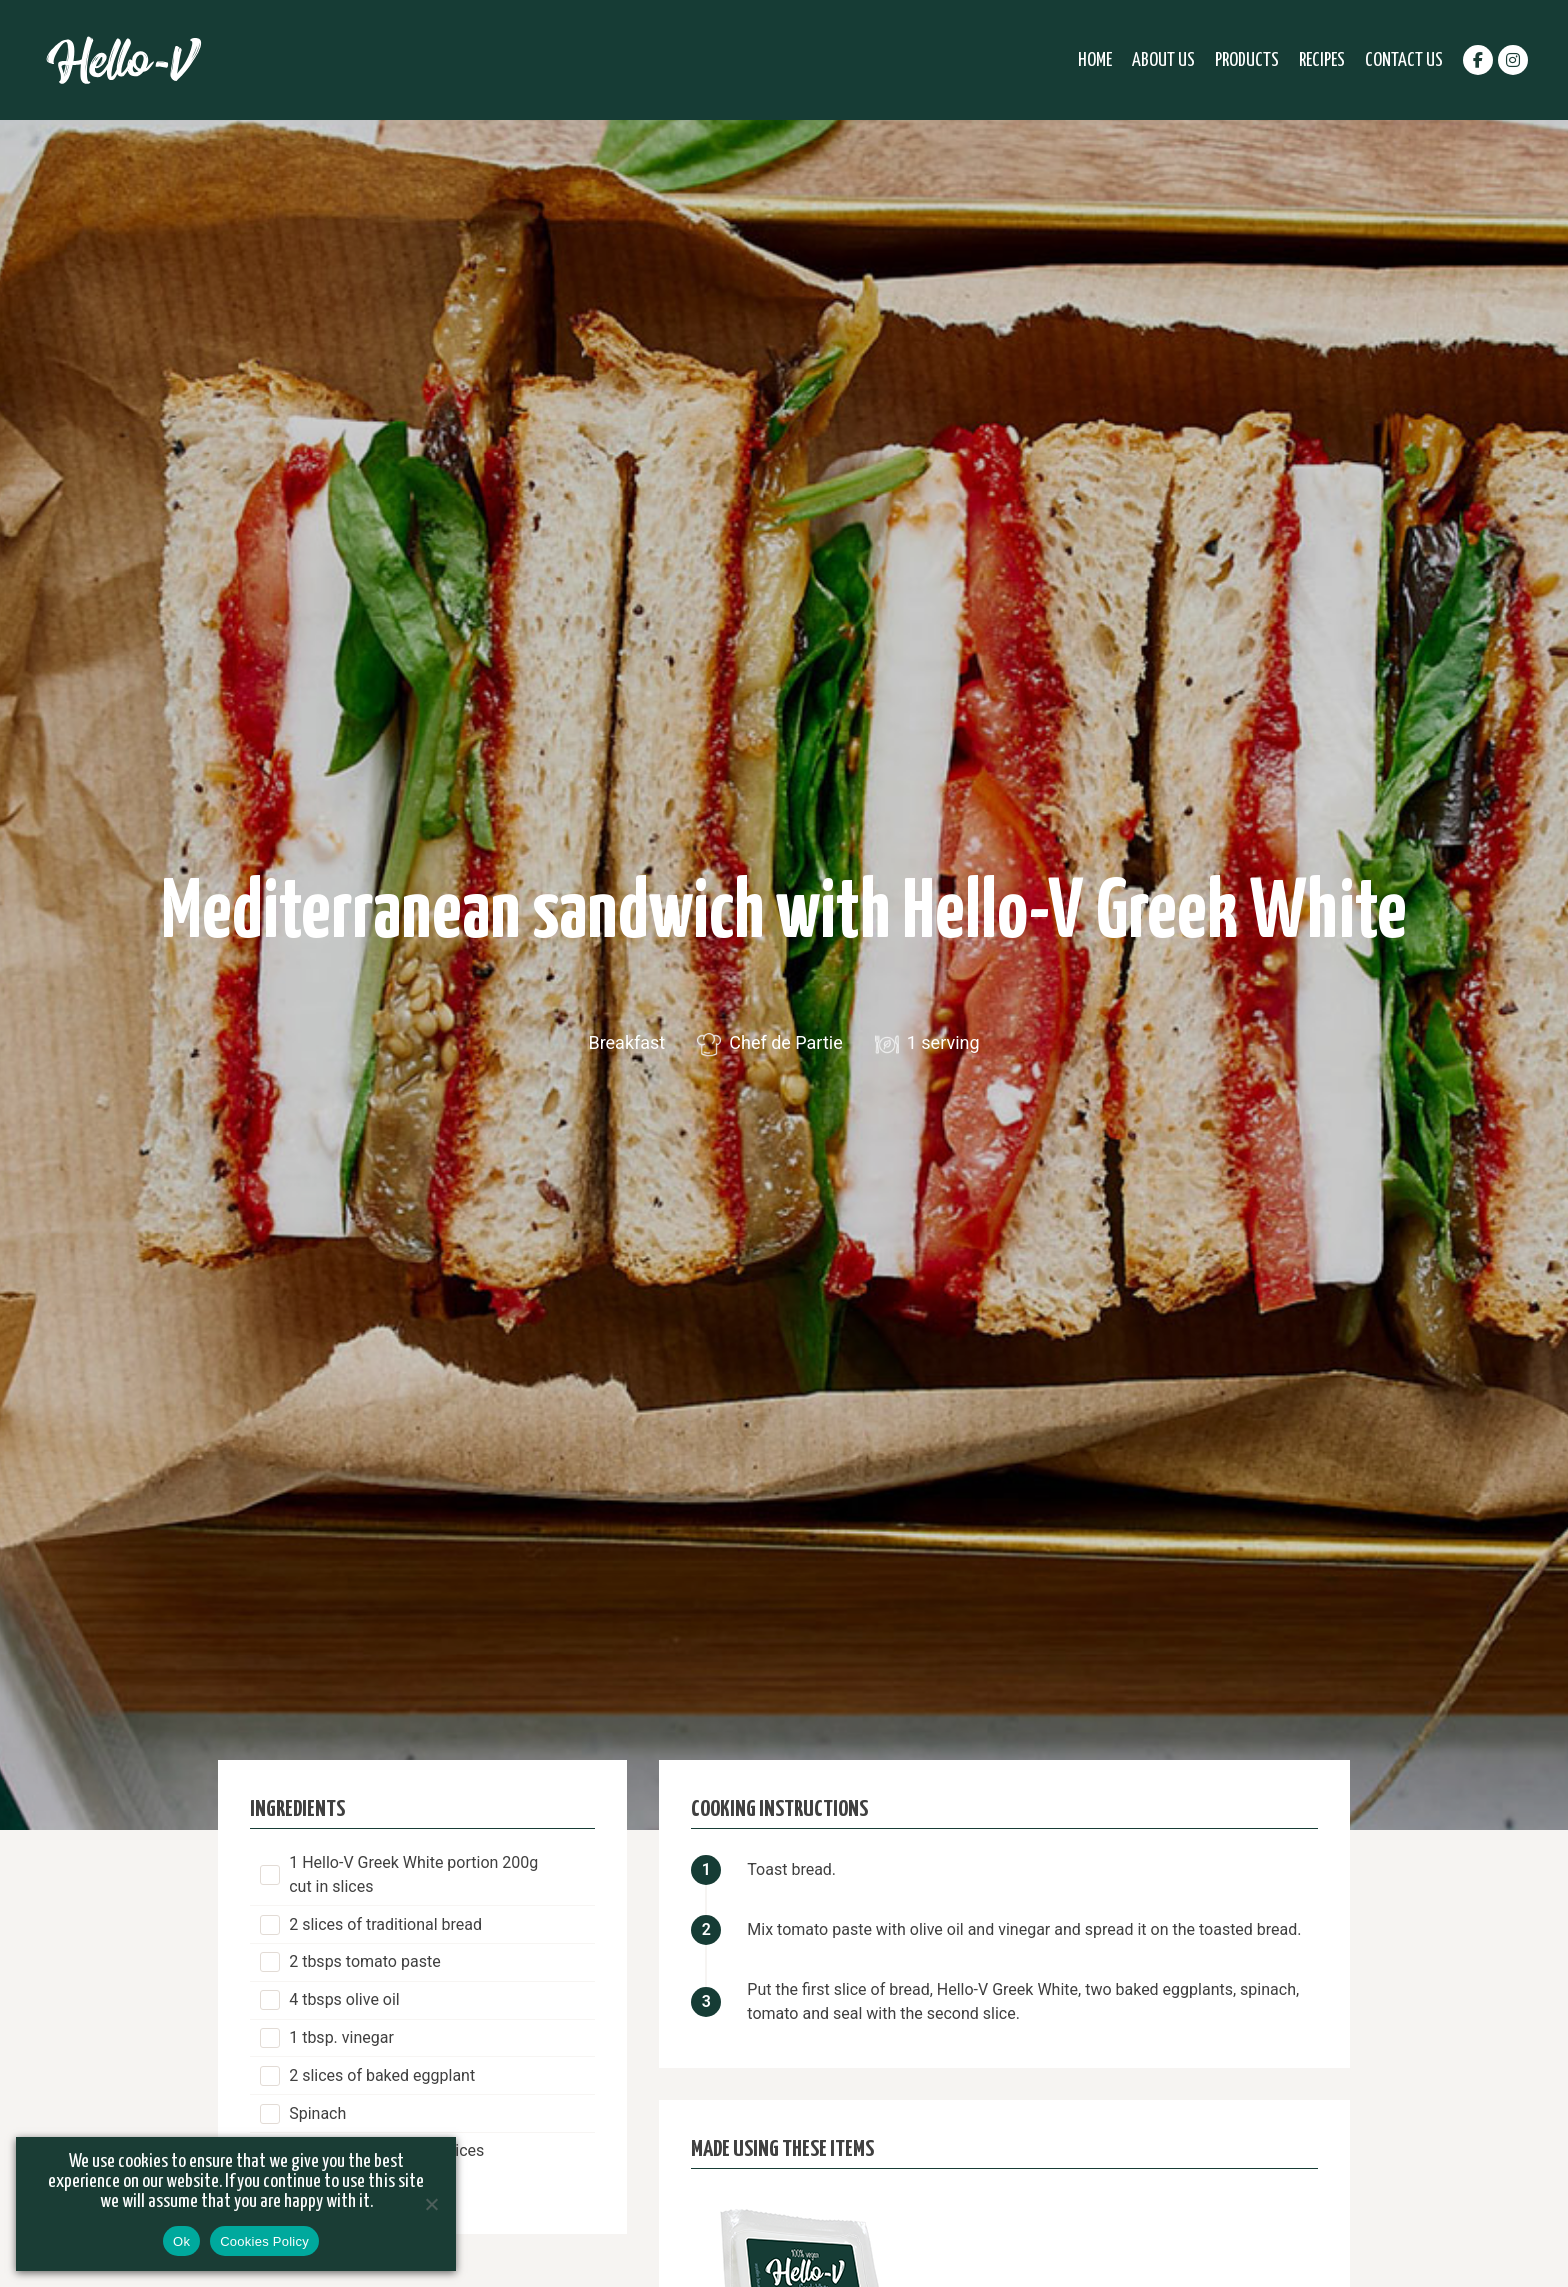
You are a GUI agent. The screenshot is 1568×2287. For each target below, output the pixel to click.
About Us (1163, 60)
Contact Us (1404, 60)
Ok (181, 2241)
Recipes (1322, 60)
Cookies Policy (264, 2241)
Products (1247, 60)
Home (1095, 60)
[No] (431, 2204)
